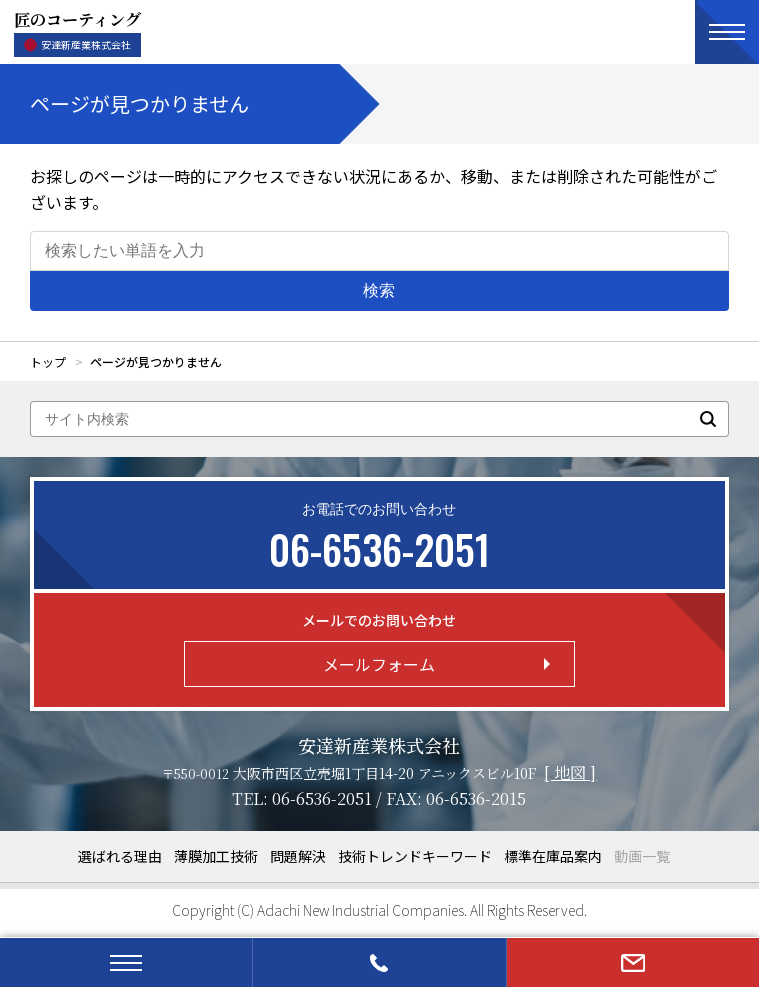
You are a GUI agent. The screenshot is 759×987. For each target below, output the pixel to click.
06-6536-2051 (322, 798)
